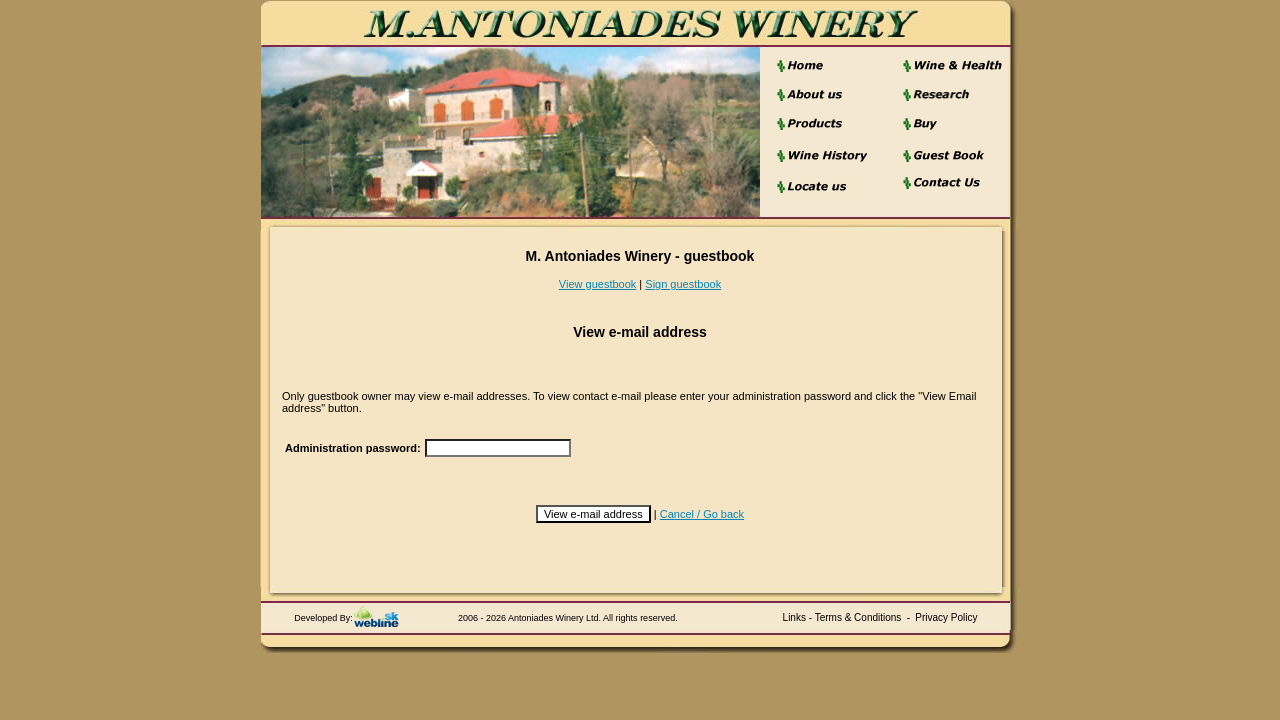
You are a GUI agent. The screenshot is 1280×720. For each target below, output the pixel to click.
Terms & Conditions (858, 617)
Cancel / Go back (702, 514)
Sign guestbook (683, 284)
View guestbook (597, 284)
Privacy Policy (946, 617)
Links (794, 617)
